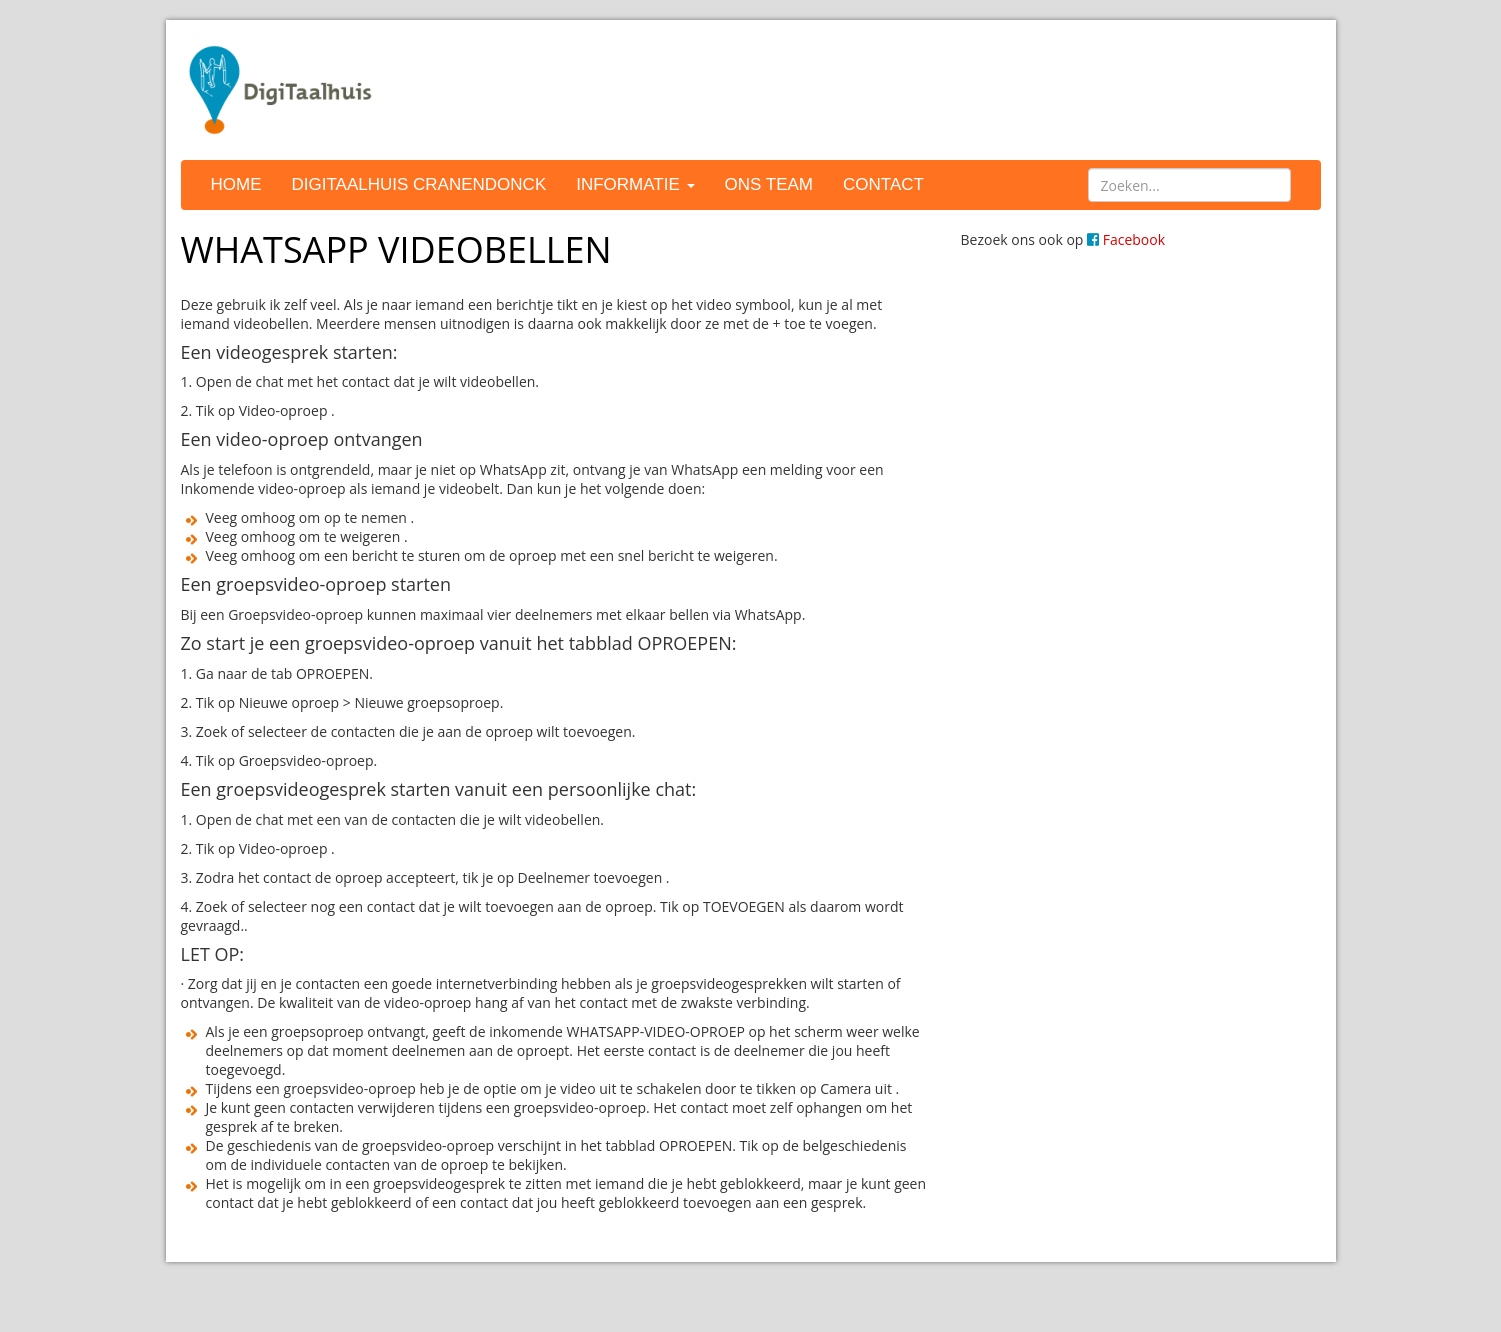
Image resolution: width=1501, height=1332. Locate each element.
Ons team (769, 184)
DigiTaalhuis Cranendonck (419, 184)
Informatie (635, 184)
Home (236, 184)
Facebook (1126, 239)
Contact (883, 184)
